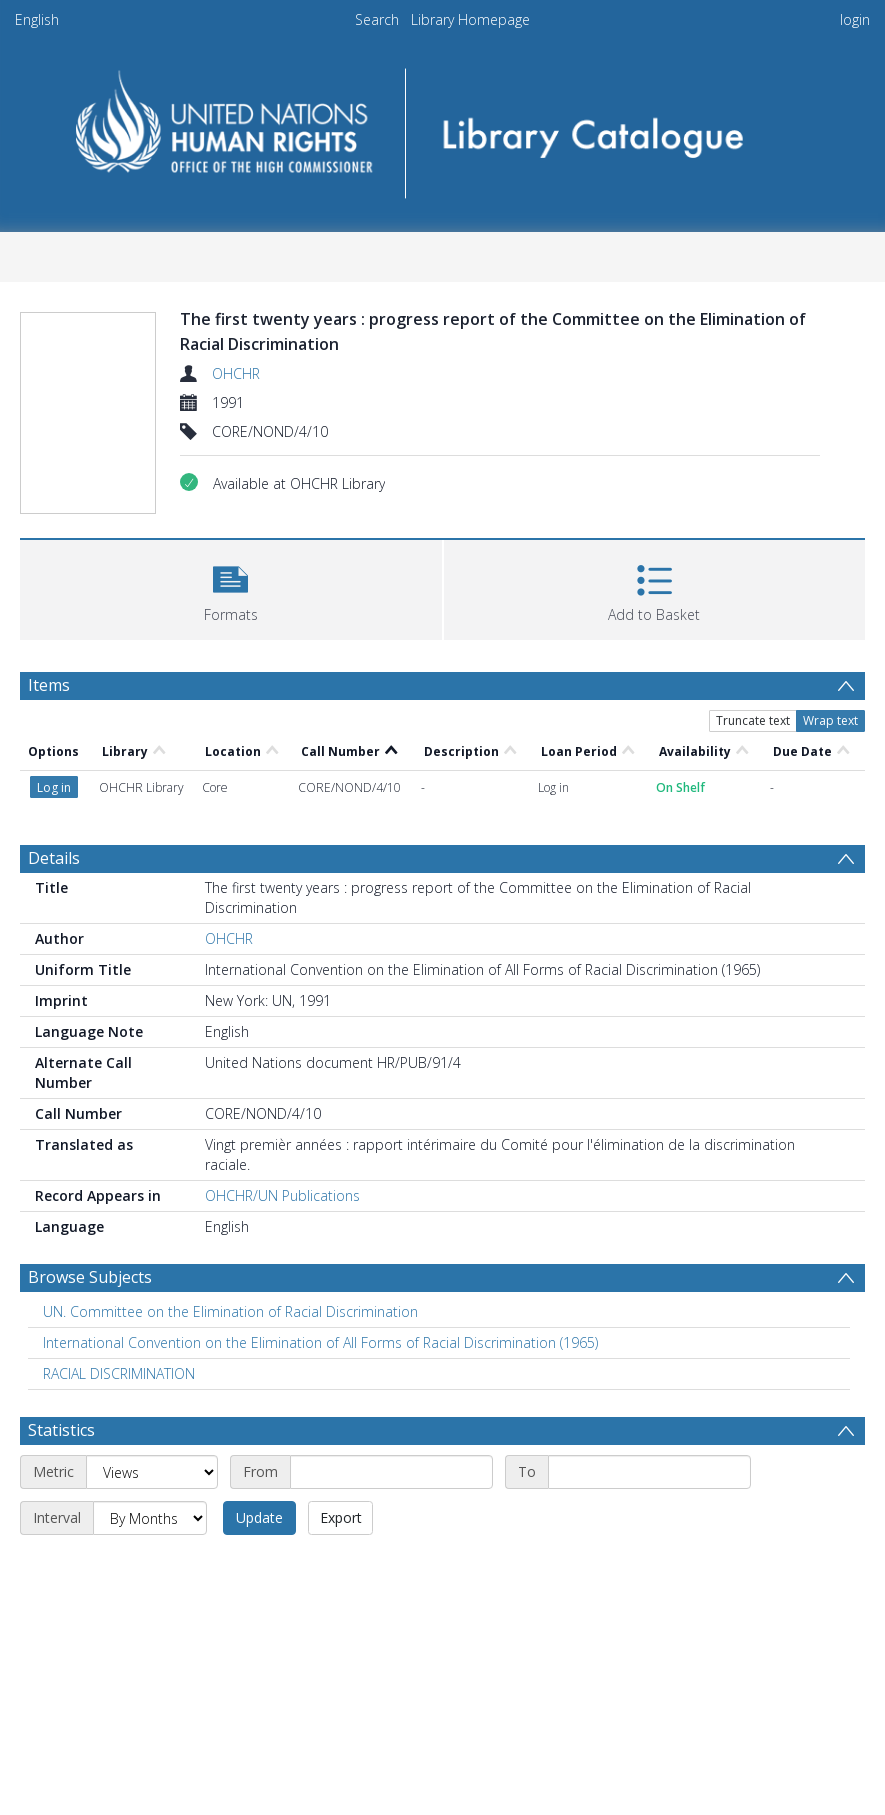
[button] (231, 587)
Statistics (61, 1430)
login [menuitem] (855, 19)
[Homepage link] (442, 126)
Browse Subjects (90, 1277)
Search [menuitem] (377, 19)
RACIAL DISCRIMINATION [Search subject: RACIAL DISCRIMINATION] (119, 1373)
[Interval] (150, 1518)
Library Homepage (470, 19)
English (37, 19)
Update (259, 1517)
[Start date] (391, 1472)
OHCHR (236, 373)
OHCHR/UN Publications (282, 1195)
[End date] (649, 1472)
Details (54, 858)
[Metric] (152, 1472)
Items (49, 685)
